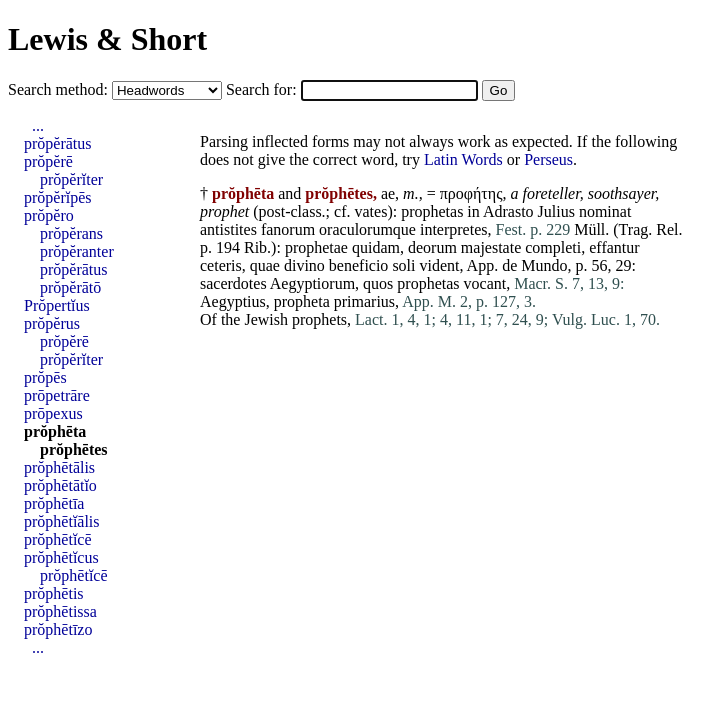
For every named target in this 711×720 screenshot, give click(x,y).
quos (378, 283)
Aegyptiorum (312, 283)
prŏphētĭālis (62, 521)
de (509, 265)
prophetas (432, 211)
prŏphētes (74, 449)
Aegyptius (233, 301)
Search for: (263, 89)
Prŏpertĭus (57, 305)
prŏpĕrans (71, 233)
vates (371, 211)
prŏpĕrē (48, 161)
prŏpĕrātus (58, 143)
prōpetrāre (57, 395)
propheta (302, 301)
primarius (364, 301)
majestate (491, 247)
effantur (614, 247)
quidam (376, 247)
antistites (228, 229)
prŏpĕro (49, 215)
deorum (432, 247)
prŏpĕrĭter (71, 179)
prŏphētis (54, 593)
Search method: (60, 89)
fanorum (288, 229)
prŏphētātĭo (60, 485)
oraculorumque (367, 229)
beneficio (359, 265)
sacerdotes (233, 283)
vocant (485, 283)
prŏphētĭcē (58, 539)
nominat (605, 211)
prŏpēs (45, 377)
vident (440, 265)
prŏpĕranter (77, 251)
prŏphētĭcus (61, 557)
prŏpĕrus (52, 323)
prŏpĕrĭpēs (58, 197)
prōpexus (53, 413)
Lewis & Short (107, 39)
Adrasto (508, 211)
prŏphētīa (54, 503)
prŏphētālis (59, 467)
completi (553, 247)
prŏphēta (55, 431)
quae (265, 265)
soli (403, 265)
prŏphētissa (60, 611)
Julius (556, 211)
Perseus (548, 159)
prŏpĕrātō (70, 287)
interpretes (454, 229)
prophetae (316, 247)
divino (304, 265)
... (38, 125)
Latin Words (463, 159)
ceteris (221, 265)
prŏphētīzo (58, 629)
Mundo (544, 265)
